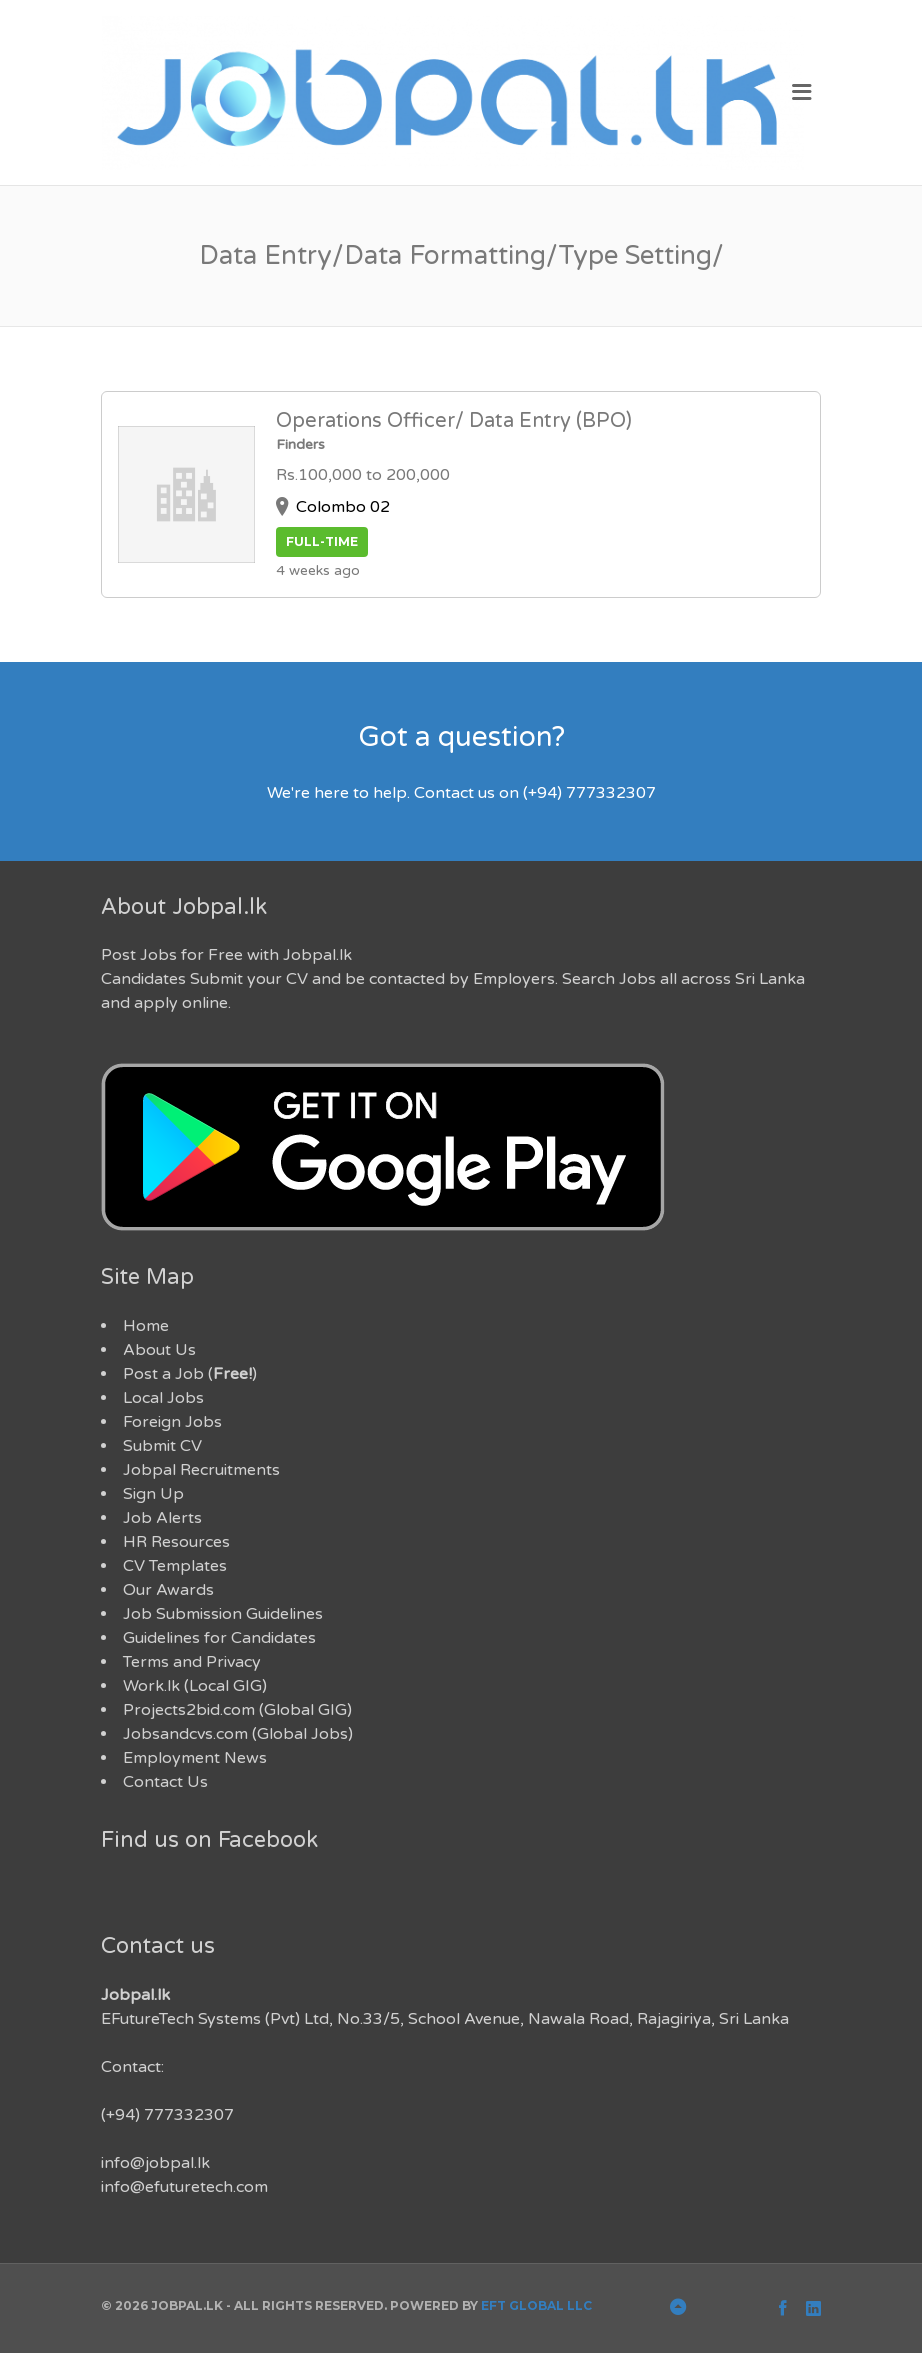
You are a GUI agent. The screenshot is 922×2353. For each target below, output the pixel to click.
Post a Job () (190, 1374)
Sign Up (153, 1494)
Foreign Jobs (172, 1422)
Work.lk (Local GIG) (195, 1686)
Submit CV (162, 1446)
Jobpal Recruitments (201, 1470)
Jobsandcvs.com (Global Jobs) (238, 1734)
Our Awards (168, 1590)
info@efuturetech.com (184, 2187)
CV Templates (175, 1566)
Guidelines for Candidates (219, 1638)
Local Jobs (163, 1398)
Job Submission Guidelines (223, 1614)
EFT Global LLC (536, 2305)
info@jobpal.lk (155, 2163)
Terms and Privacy (192, 1662)
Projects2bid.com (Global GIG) (237, 1710)
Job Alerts (162, 1518)
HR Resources (176, 1542)
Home (146, 1326)
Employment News (195, 1758)
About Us (159, 1350)
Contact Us (165, 1782)
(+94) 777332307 (167, 2115)
